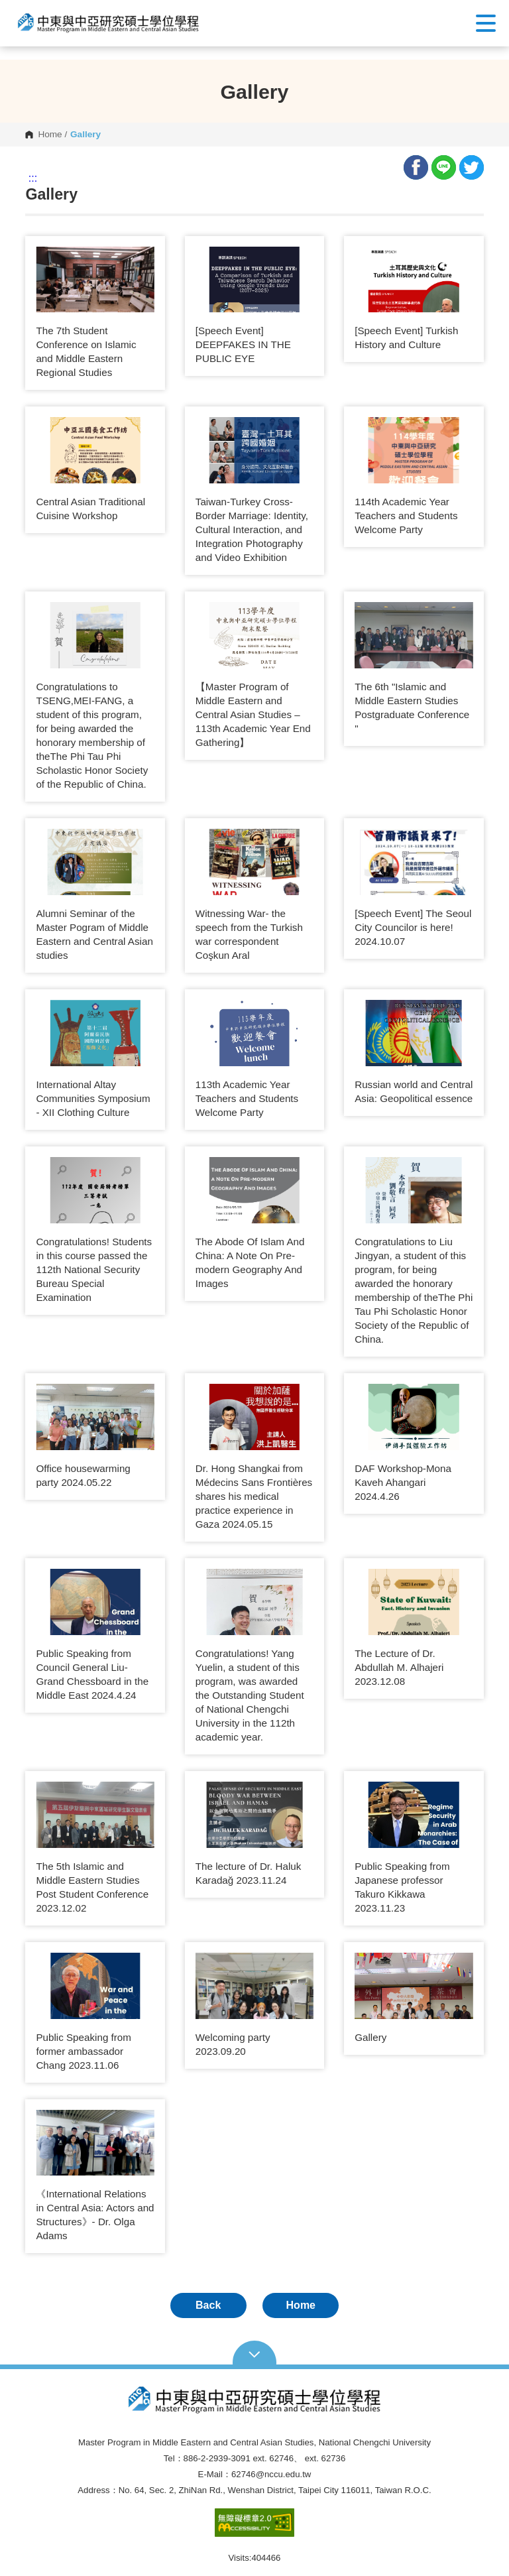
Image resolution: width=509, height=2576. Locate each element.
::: (32, 178)
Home (50, 134)
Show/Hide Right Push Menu (486, 23)
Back (208, 2305)
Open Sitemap (255, 2353)
